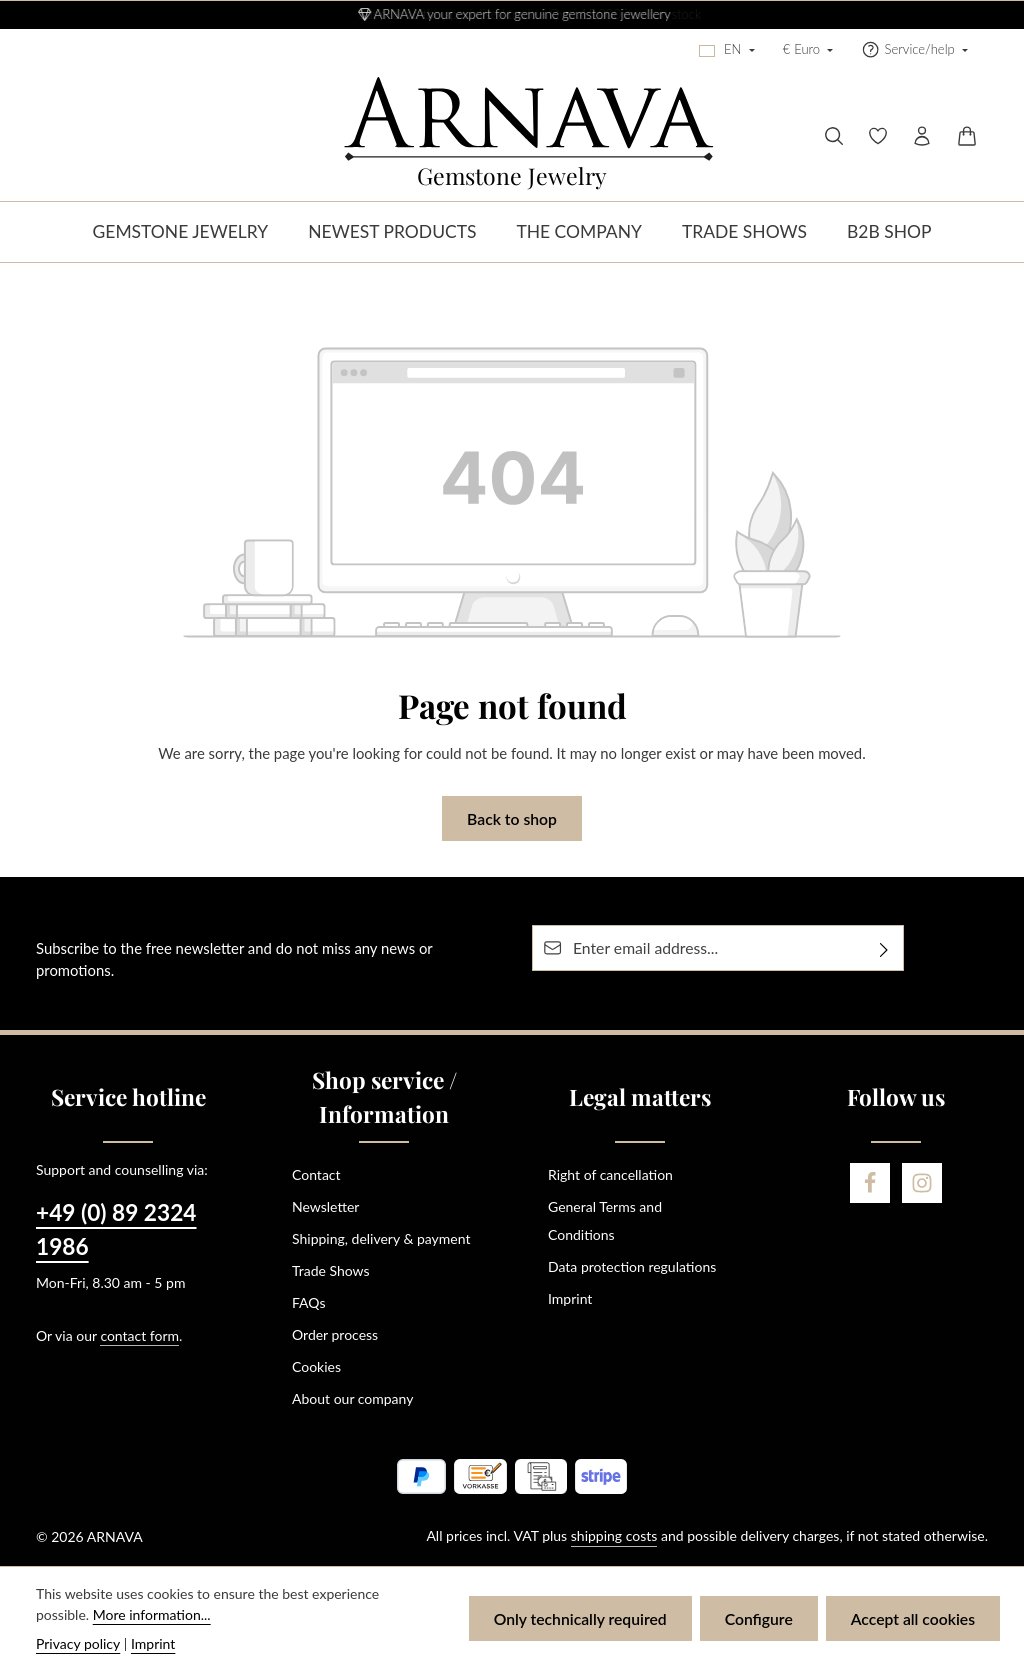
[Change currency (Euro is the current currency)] (808, 50)
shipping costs (614, 1535)
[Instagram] (922, 1183)
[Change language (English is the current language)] (727, 50)
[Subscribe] (884, 948)
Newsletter (325, 1206)
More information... (152, 1614)
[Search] (834, 136)
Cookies (316, 1366)
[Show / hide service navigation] (914, 50)
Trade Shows (331, 1270)
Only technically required (580, 1618)
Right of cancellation (610, 1174)
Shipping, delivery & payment (381, 1238)
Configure (759, 1618)
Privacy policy (78, 1643)
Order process (335, 1334)
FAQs (308, 1302)
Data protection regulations (632, 1266)
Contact (316, 1174)
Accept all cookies (913, 1618)
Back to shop (512, 818)
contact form (139, 1335)
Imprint (570, 1298)
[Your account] (922, 136)
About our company (352, 1398)
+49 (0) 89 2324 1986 (116, 1229)
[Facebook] (870, 1183)
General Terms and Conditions (605, 1220)
